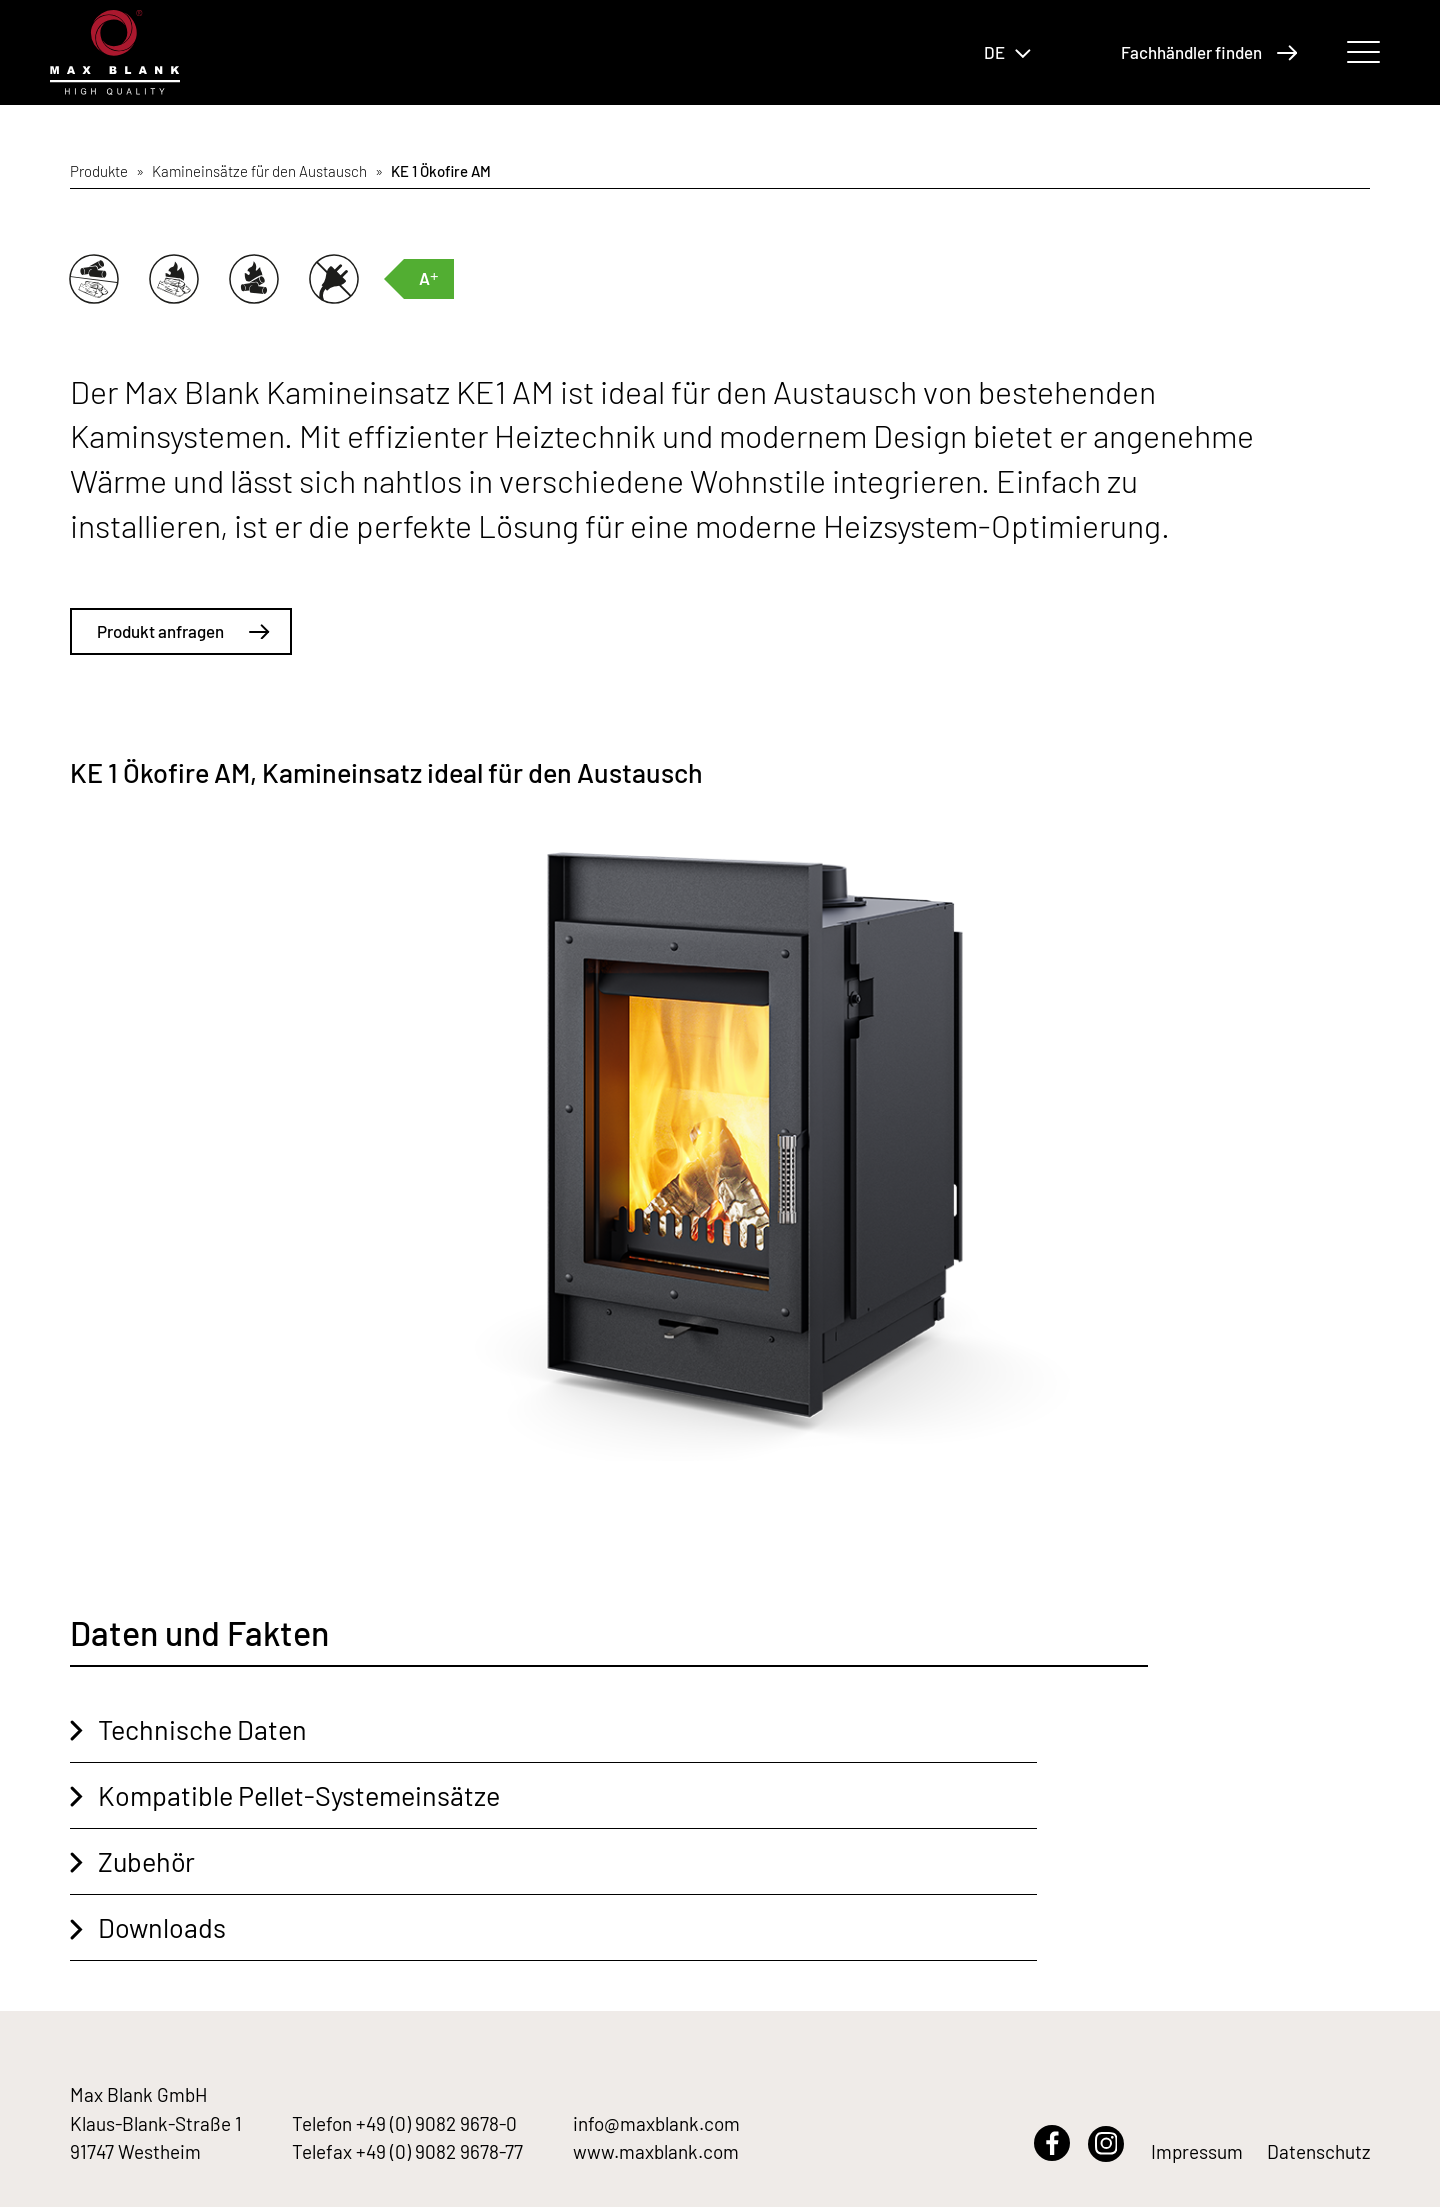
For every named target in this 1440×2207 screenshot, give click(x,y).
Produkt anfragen (183, 631)
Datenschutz (1318, 2151)
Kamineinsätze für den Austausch (259, 171)
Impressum (1197, 2151)
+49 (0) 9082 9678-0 (436, 2123)
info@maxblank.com (656, 2123)
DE (1007, 52)
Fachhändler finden (1209, 52)
